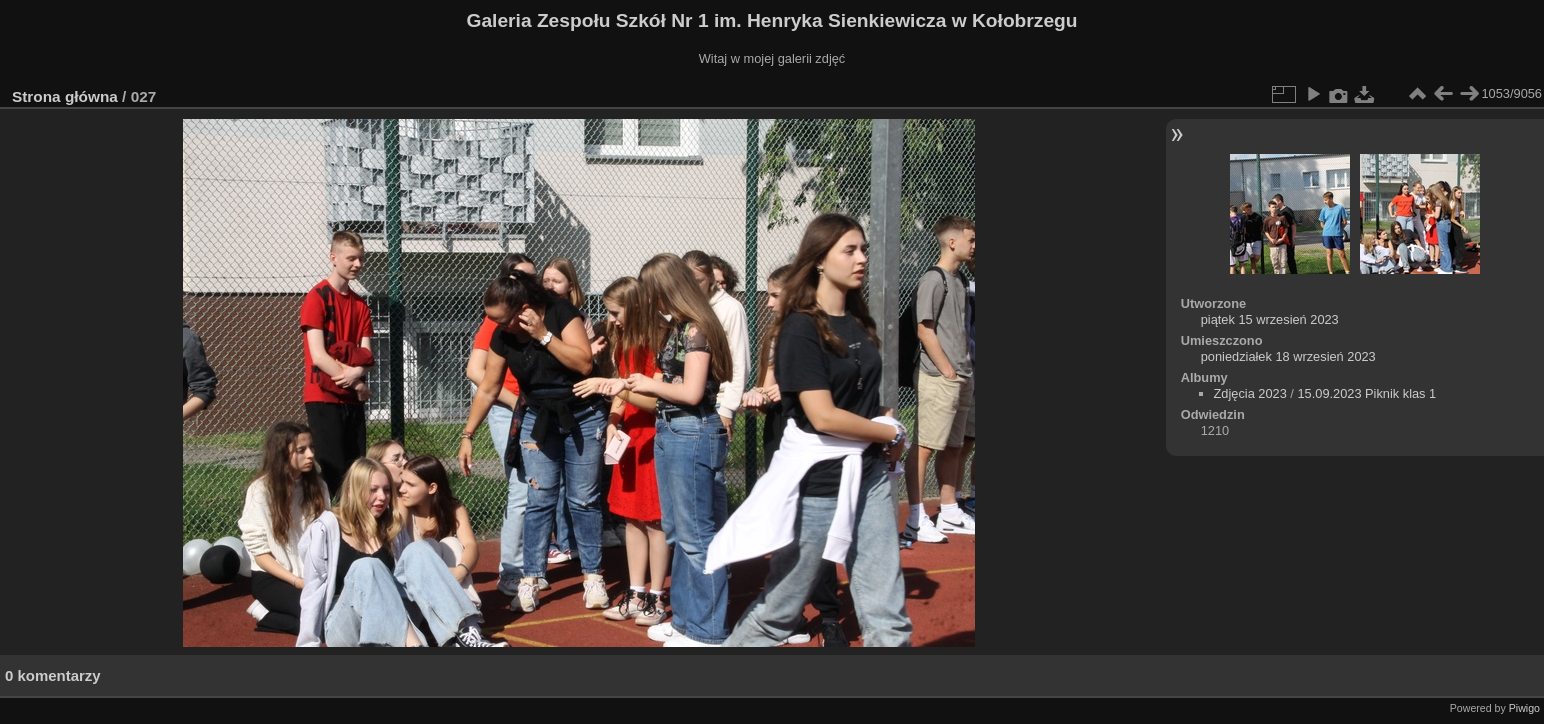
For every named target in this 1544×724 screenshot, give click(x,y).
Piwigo (1524, 708)
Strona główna (65, 96)
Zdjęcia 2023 (1250, 393)
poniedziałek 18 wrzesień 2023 (1288, 356)
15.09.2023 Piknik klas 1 (1366, 393)
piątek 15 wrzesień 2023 (1270, 319)
